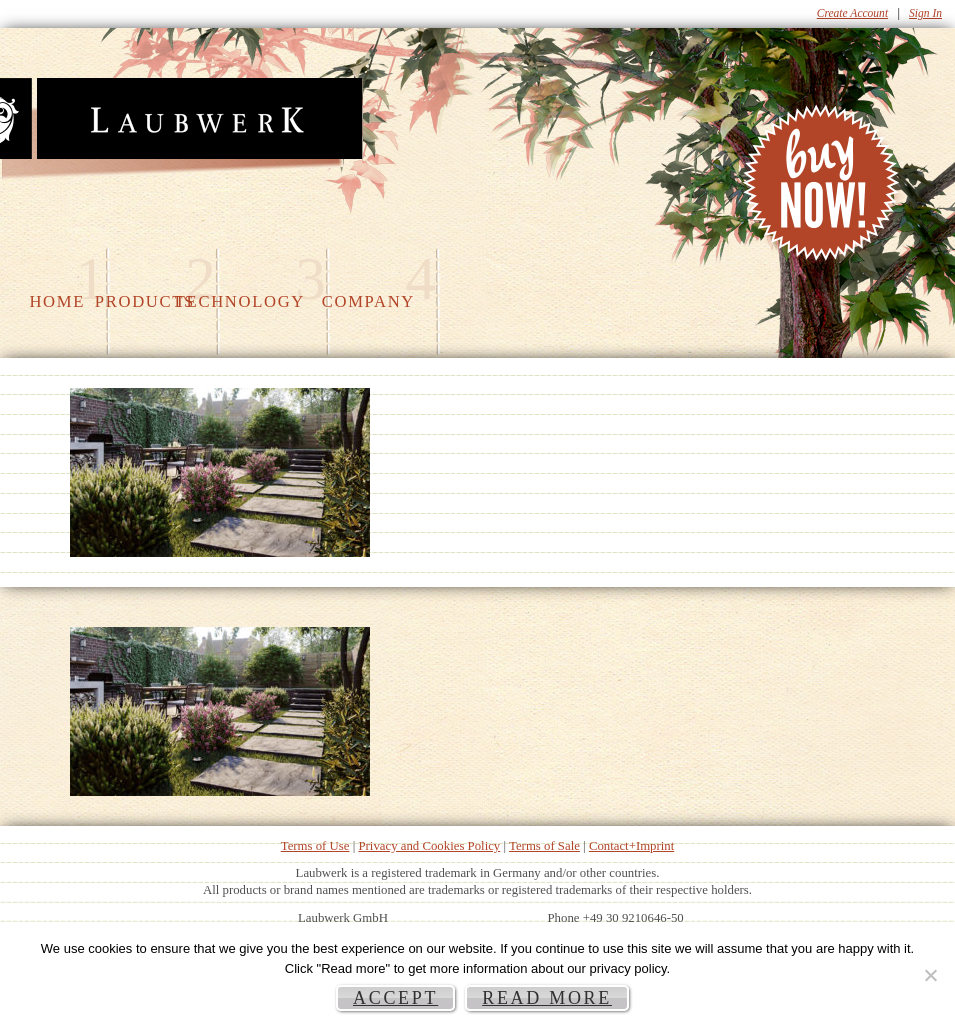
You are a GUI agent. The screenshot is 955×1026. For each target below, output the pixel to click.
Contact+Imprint (631, 846)
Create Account (852, 13)
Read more (547, 998)
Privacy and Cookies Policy (429, 846)
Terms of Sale (544, 846)
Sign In (925, 13)
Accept (395, 998)
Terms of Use (315, 846)
